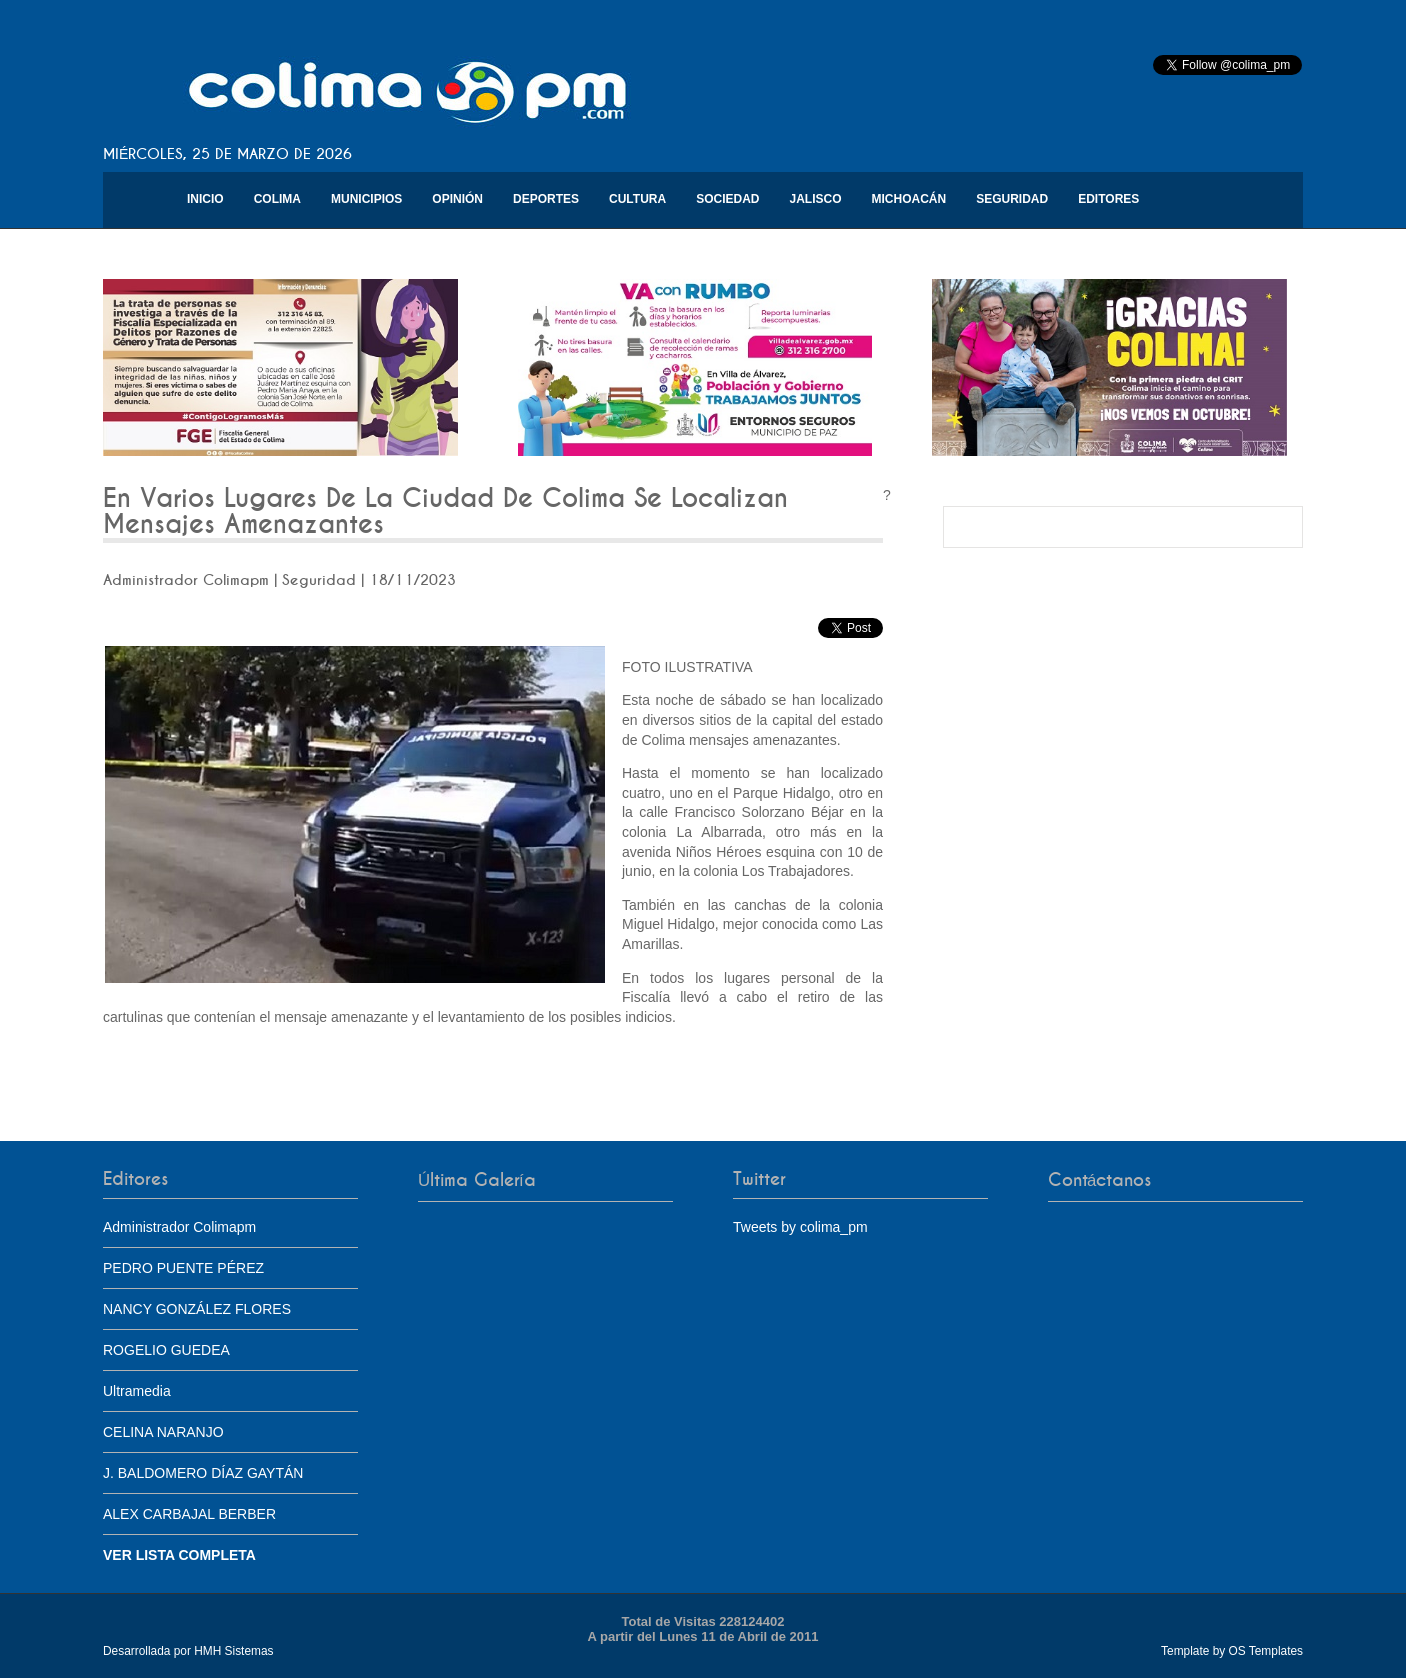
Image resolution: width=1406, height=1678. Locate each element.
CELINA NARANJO (163, 1432)
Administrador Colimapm (179, 1227)
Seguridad (1012, 199)
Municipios (366, 199)
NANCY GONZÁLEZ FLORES (197, 1309)
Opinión (457, 199)
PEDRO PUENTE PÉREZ (183, 1268)
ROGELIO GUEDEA (166, 1350)
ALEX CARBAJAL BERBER (189, 1514)
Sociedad (727, 199)
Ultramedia (137, 1391)
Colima (277, 199)
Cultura (637, 199)
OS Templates (1266, 1651)
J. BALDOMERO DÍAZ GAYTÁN (203, 1473)
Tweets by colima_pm (800, 1227)
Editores (1108, 199)
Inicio (205, 199)
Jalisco (815, 199)
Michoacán (909, 199)
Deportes (546, 199)
